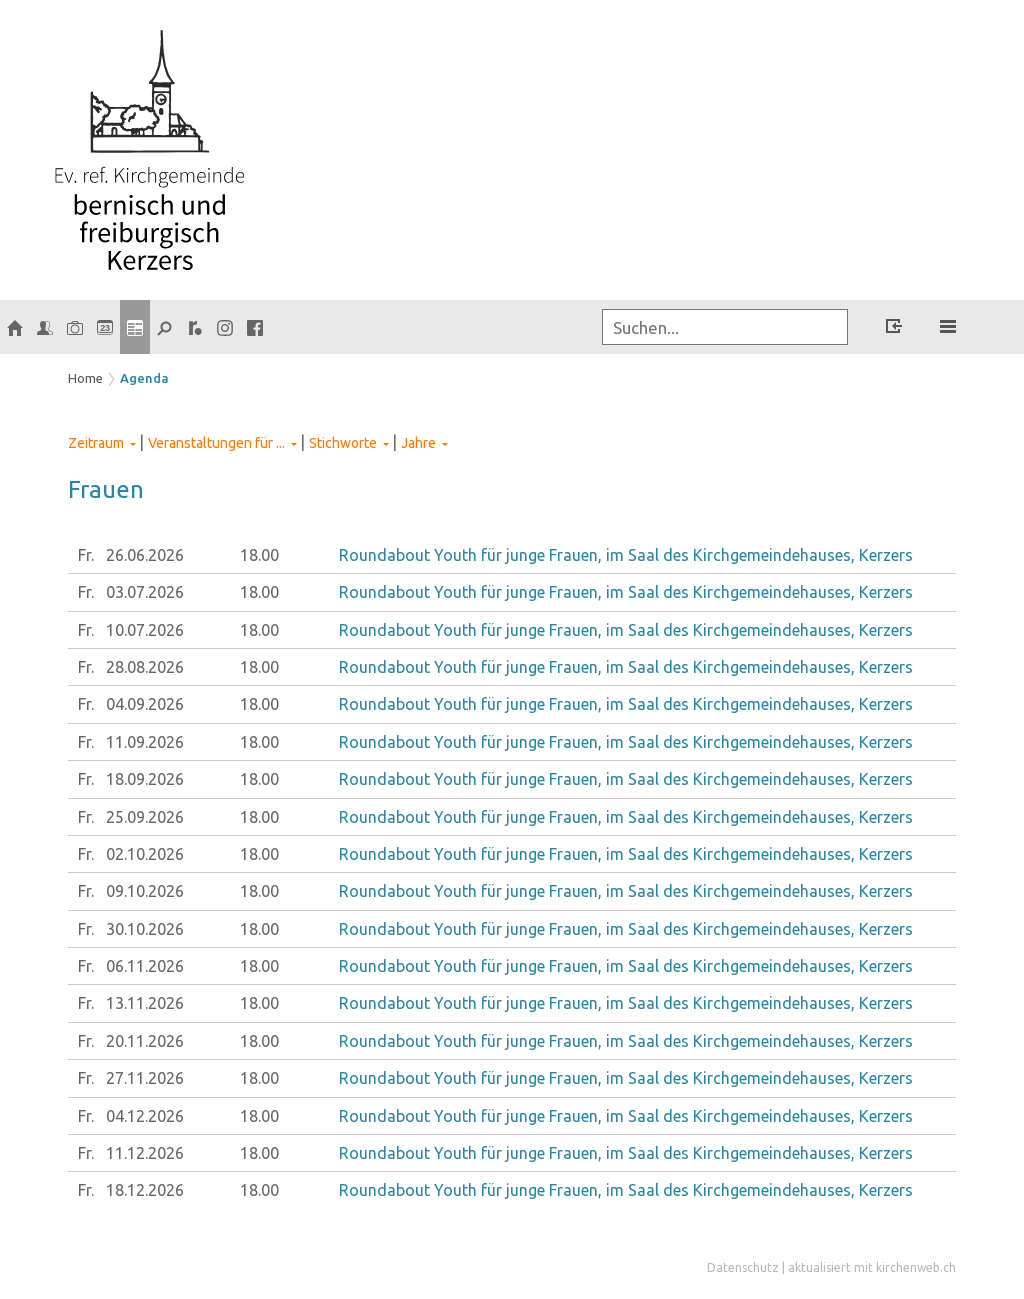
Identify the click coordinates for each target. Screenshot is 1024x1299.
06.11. (145, 966)
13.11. (145, 1003)
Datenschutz (743, 1267)
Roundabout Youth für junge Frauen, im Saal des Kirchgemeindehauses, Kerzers (626, 555)
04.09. (145, 704)
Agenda (144, 378)
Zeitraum (96, 443)
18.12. (145, 1190)
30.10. (145, 929)
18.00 (259, 555)
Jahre (418, 443)
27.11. (145, 1078)
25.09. (145, 817)
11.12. (145, 1153)
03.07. (145, 592)
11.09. (145, 742)
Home (85, 378)
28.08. (145, 667)
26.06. (145, 555)
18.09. (145, 779)
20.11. (145, 1041)
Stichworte (343, 443)
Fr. (86, 555)
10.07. (145, 630)
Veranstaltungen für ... (216, 443)
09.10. (145, 891)
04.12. (145, 1116)
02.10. (145, 854)
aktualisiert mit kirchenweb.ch (872, 1267)
